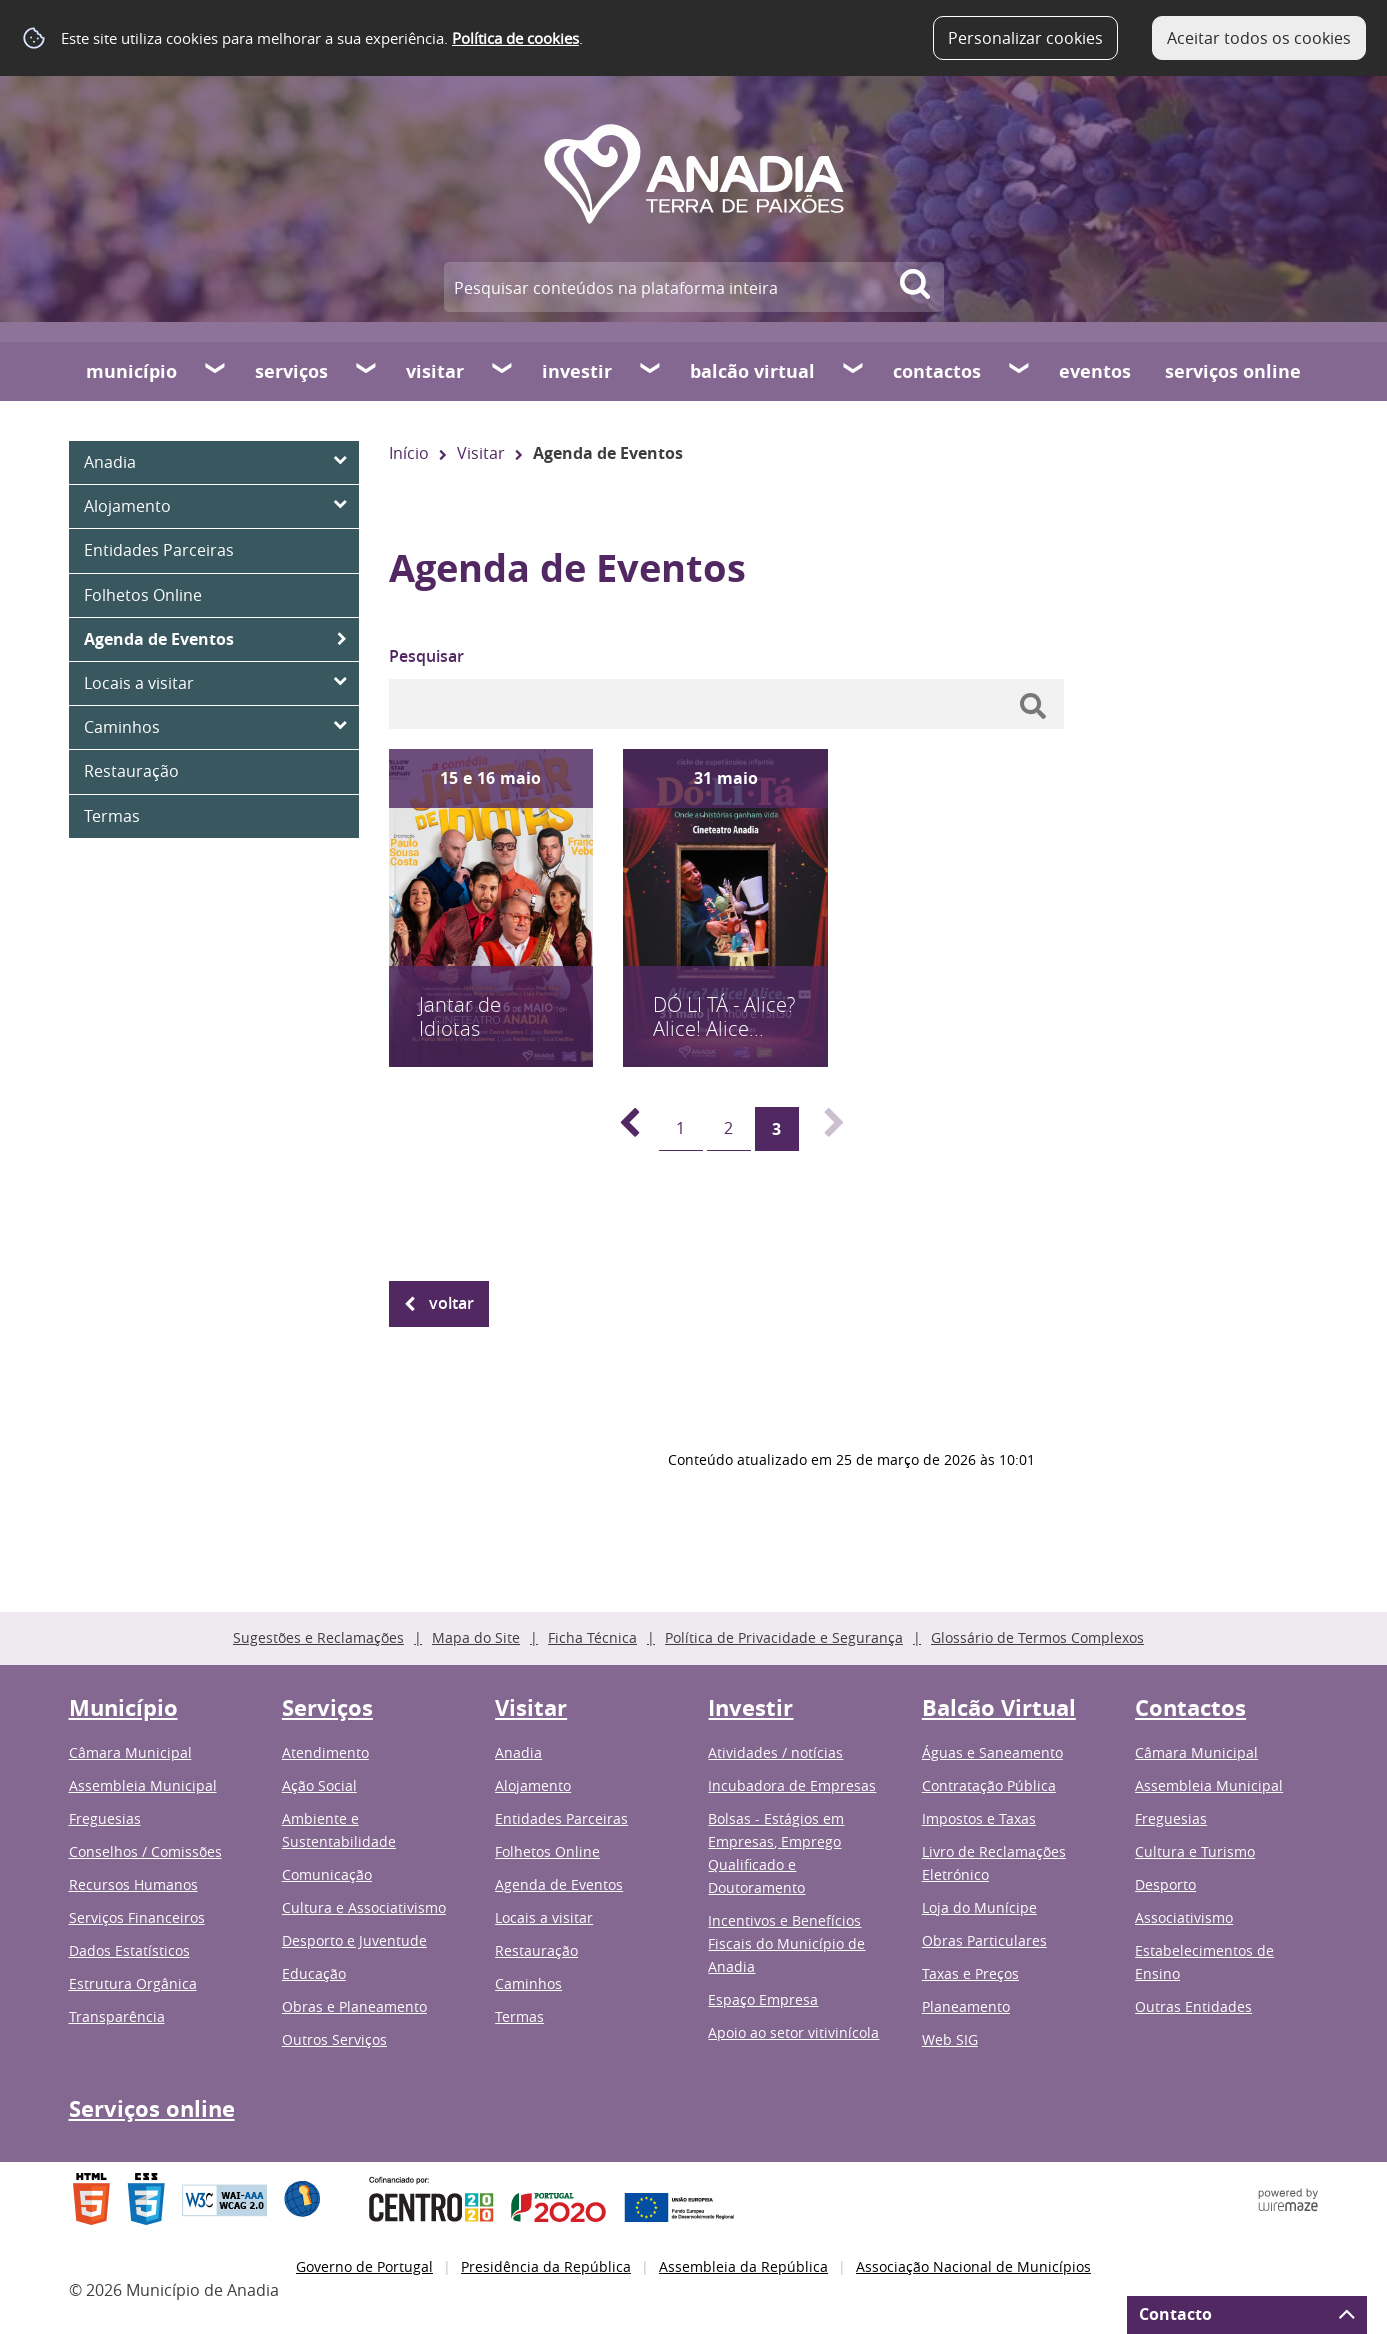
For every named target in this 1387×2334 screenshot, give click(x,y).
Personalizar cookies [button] (1025, 38)
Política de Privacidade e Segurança (784, 1637)
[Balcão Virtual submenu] (854, 371)
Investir (577, 371)
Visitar (435, 371)
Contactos (937, 371)
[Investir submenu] (651, 371)
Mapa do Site (476, 1637)
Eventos (1095, 371)
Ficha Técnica (592, 1637)
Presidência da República (546, 2266)
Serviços (291, 371)
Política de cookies (515, 38)
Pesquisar (426, 656)
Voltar (451, 1303)
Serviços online (1233, 371)
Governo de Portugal (364, 2266)
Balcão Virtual (752, 371)
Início (409, 453)
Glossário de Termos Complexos (1037, 1637)
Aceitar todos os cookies (1259, 38)
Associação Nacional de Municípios (973, 2266)
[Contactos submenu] (1020, 371)
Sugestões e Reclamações (318, 1637)
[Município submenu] (216, 371)
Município (131, 371)
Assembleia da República (743, 2266)
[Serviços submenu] (367, 371)
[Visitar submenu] (503, 371)
